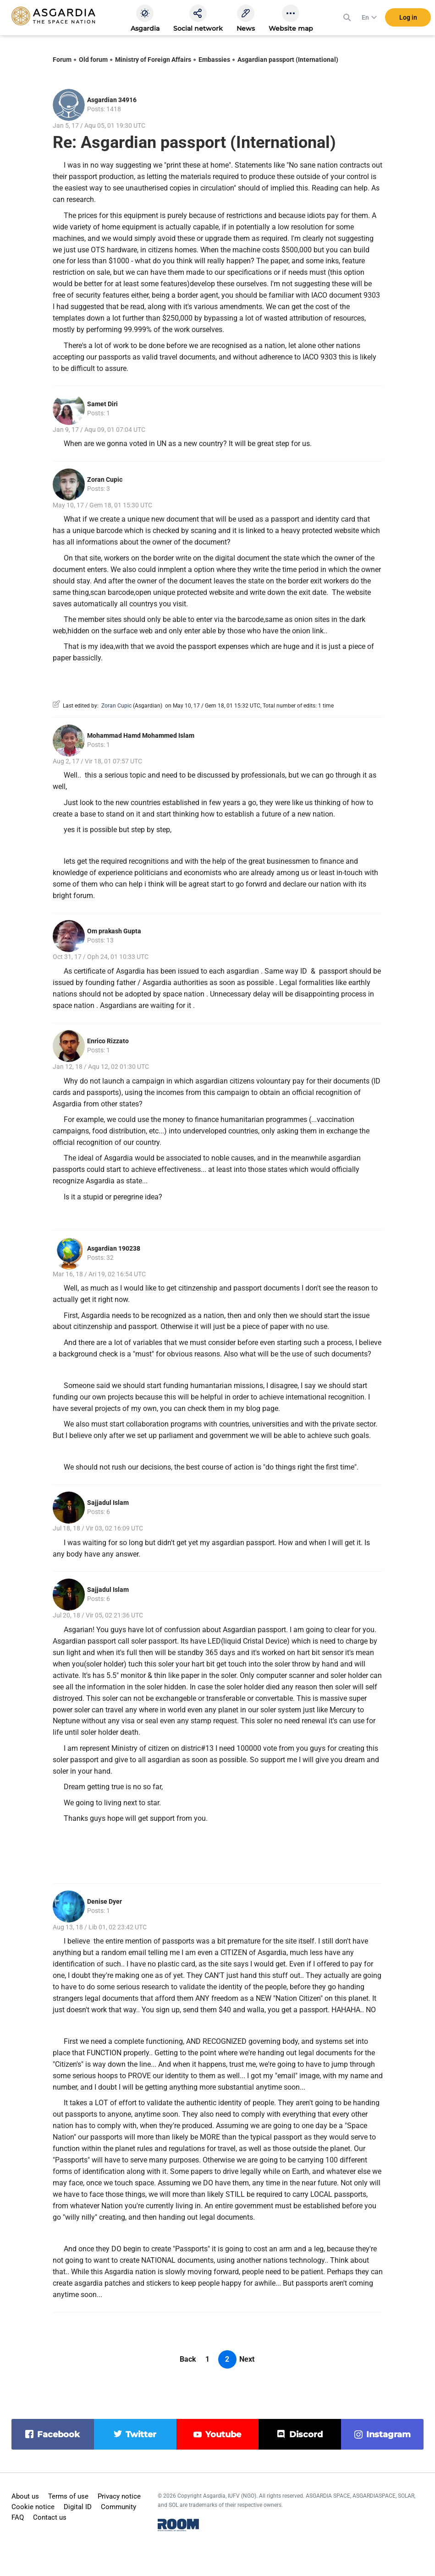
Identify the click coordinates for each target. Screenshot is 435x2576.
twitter (141, 2434)
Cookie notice (33, 2507)
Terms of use (68, 2496)
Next (246, 2359)
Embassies (214, 59)
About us (25, 2496)
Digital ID (78, 2507)
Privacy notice (119, 2496)
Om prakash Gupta (114, 931)
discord (306, 2434)
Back (188, 2359)
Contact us (49, 2517)
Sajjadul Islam (108, 1502)
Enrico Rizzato (108, 1041)
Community (118, 2507)
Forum (62, 59)
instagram (388, 2434)
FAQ (17, 2517)
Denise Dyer (104, 1901)
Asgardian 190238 (113, 1248)
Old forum (93, 59)
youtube (223, 2434)
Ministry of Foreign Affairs (153, 59)
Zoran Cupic (104, 479)
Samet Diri (102, 404)
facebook (58, 2434)
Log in (408, 18)
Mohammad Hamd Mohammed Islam (140, 735)
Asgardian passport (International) (287, 59)
